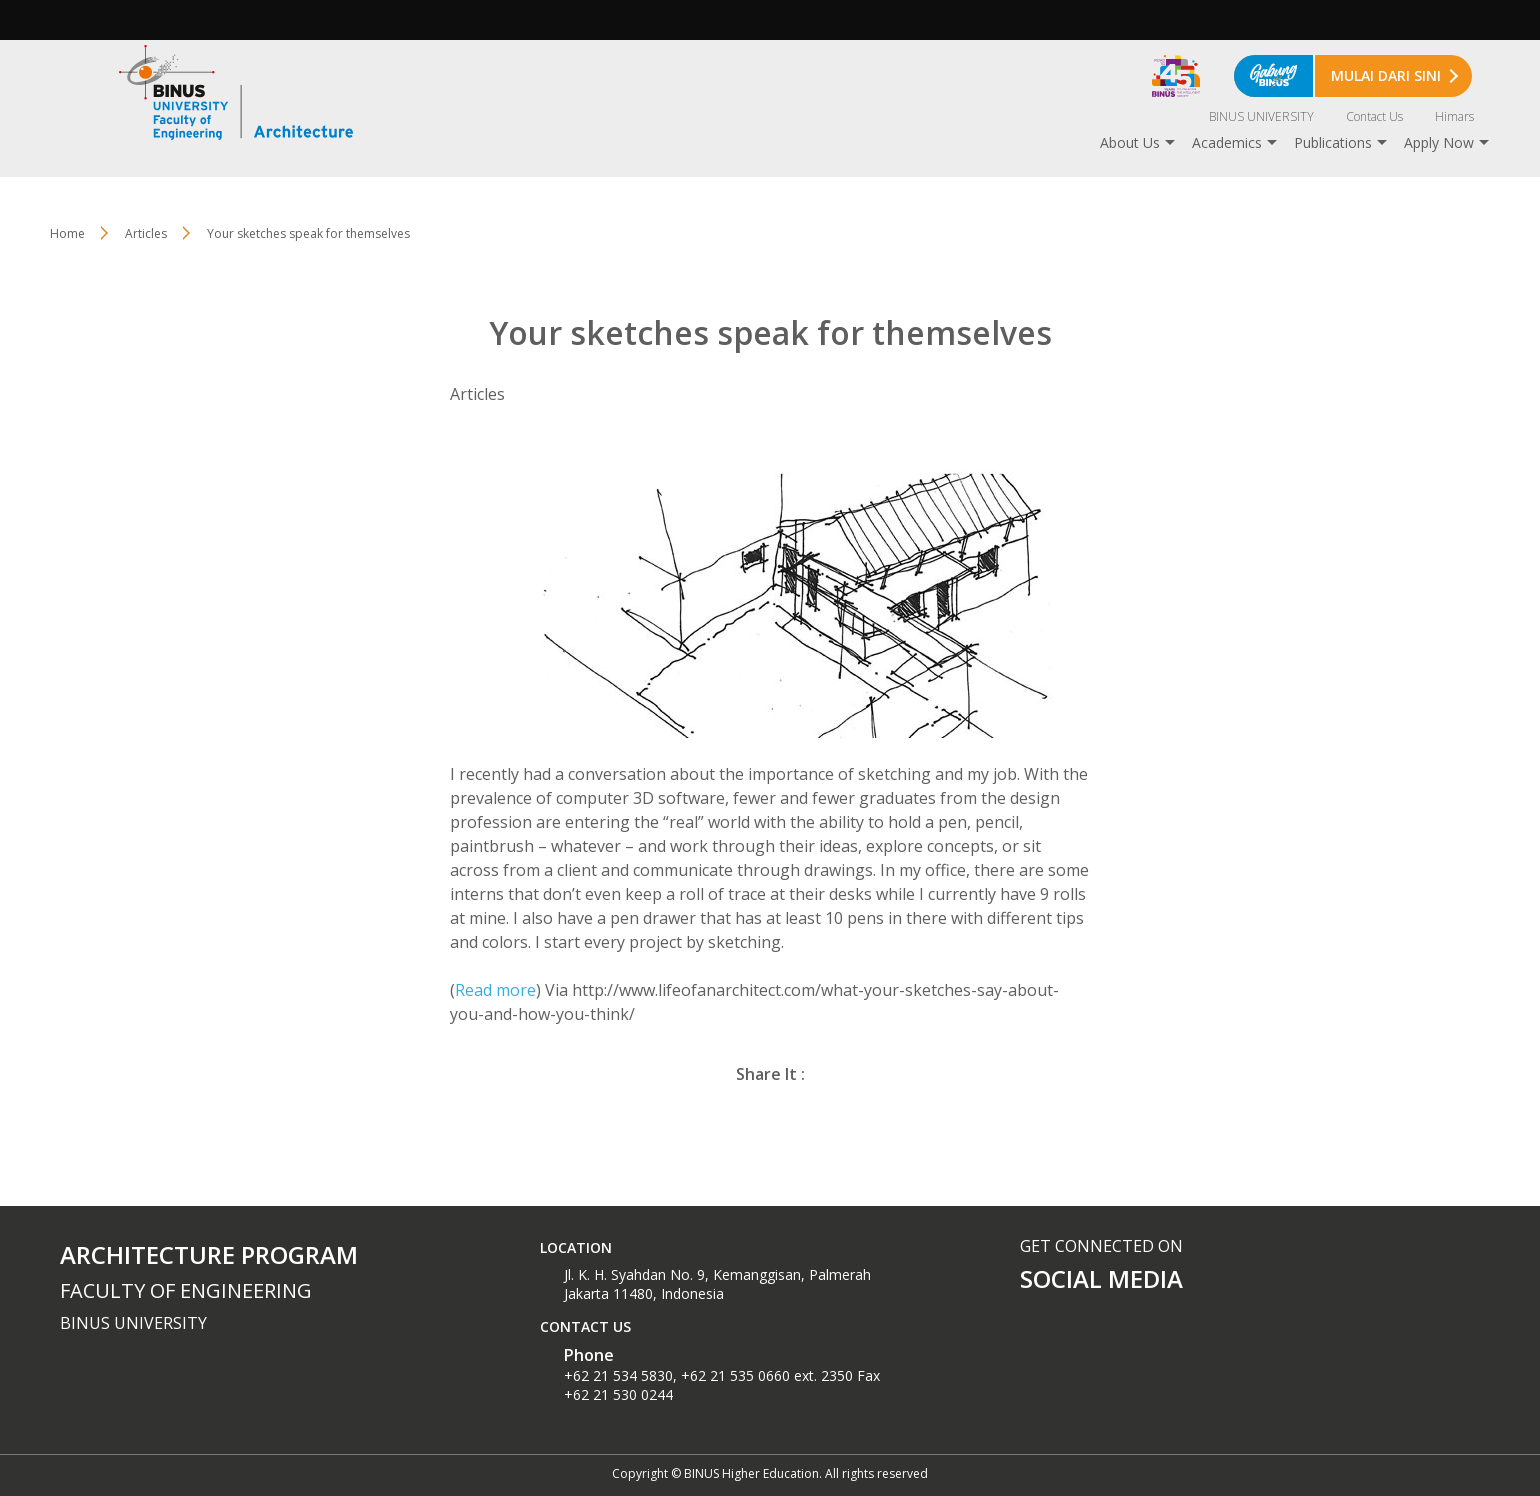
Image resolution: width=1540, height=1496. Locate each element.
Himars (1454, 116)
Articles (146, 233)
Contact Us (1374, 116)
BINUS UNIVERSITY (1261, 116)
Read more (495, 990)
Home (67, 233)
